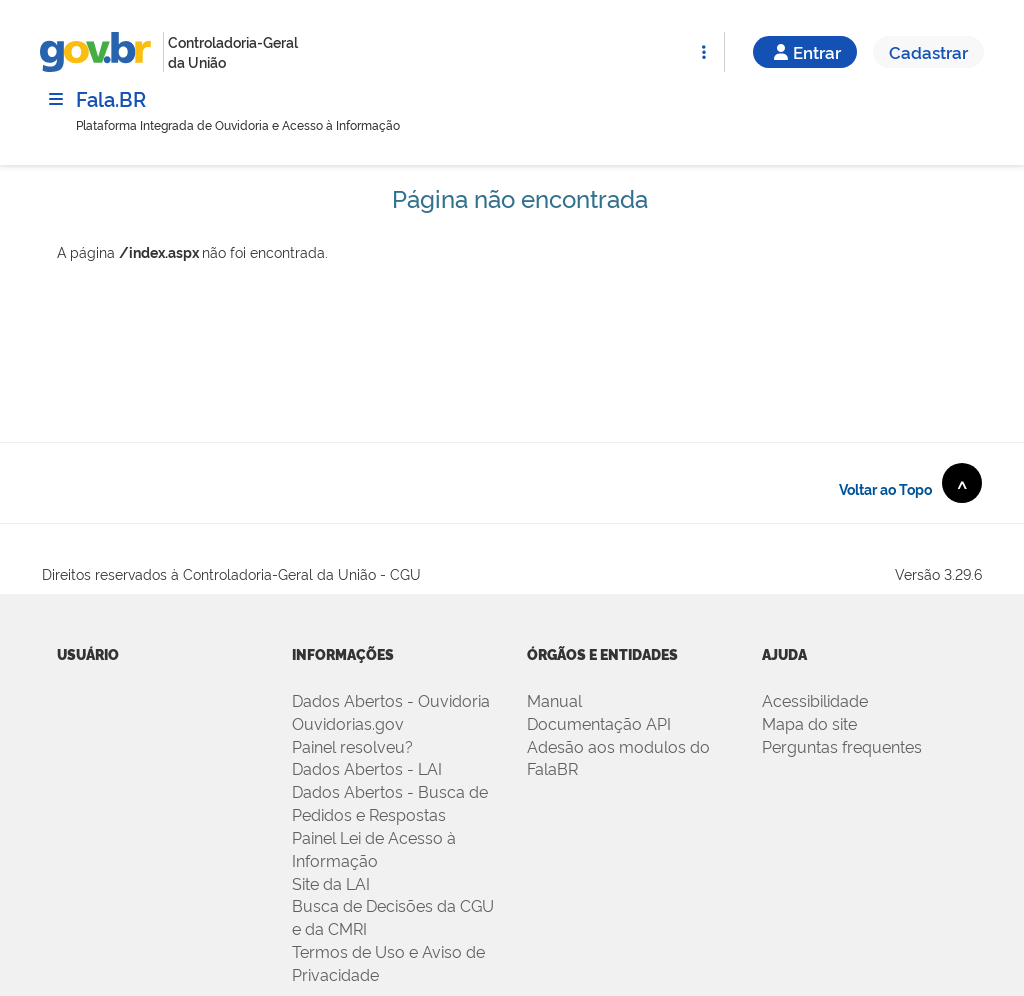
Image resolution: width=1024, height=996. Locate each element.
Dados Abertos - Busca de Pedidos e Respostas (390, 802)
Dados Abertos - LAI (367, 768)
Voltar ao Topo (910, 483)
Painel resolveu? (352, 746)
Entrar (805, 51)
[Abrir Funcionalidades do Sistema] (704, 52)
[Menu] (56, 99)
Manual (554, 700)
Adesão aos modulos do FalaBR (618, 757)
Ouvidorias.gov (348, 723)
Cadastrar (928, 51)
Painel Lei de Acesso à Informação (374, 848)
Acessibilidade (815, 700)
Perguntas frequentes (842, 746)
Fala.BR (111, 98)
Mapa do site (809, 723)
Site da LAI (331, 883)
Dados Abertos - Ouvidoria (391, 700)
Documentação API (599, 723)
